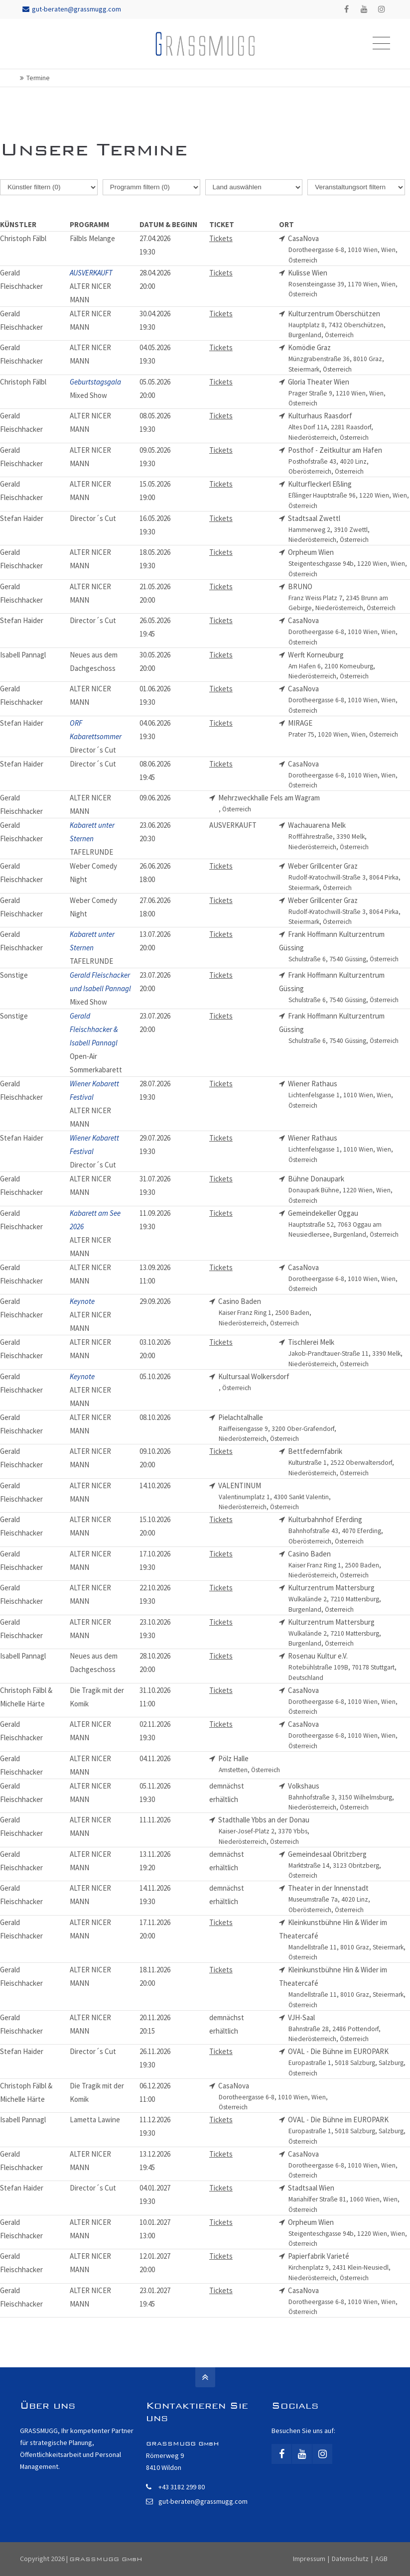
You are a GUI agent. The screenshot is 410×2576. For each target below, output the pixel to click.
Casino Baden (279, 1312)
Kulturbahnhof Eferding (349, 1530)
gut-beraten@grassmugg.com (71, 8)
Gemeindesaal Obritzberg (349, 1865)
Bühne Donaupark (349, 1190)
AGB (381, 2558)
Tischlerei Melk (349, 1353)
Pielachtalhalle (279, 1428)
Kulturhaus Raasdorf (349, 427)
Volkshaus (349, 1797)
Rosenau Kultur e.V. (349, 1667)
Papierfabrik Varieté (349, 2267)
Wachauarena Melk (349, 836)
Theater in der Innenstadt (349, 1899)
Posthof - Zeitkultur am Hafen (349, 461)
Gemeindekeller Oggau (349, 1224)
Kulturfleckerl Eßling (349, 495)
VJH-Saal (349, 2029)
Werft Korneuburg (349, 666)
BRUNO (349, 598)
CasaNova (349, 249)
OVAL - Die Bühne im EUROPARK (349, 2062)
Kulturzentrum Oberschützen (349, 325)
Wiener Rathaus (349, 1095)
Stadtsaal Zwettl (349, 529)
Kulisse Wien (349, 284)
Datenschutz (350, 2558)
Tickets (221, 238)
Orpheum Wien (349, 563)
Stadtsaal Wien (349, 2199)
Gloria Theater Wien (349, 393)
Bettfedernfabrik (349, 1462)
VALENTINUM (279, 1497)
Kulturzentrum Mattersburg (349, 1599)
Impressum (309, 2558)
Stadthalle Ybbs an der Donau (279, 1831)
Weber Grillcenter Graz (349, 877)
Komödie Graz (349, 359)
